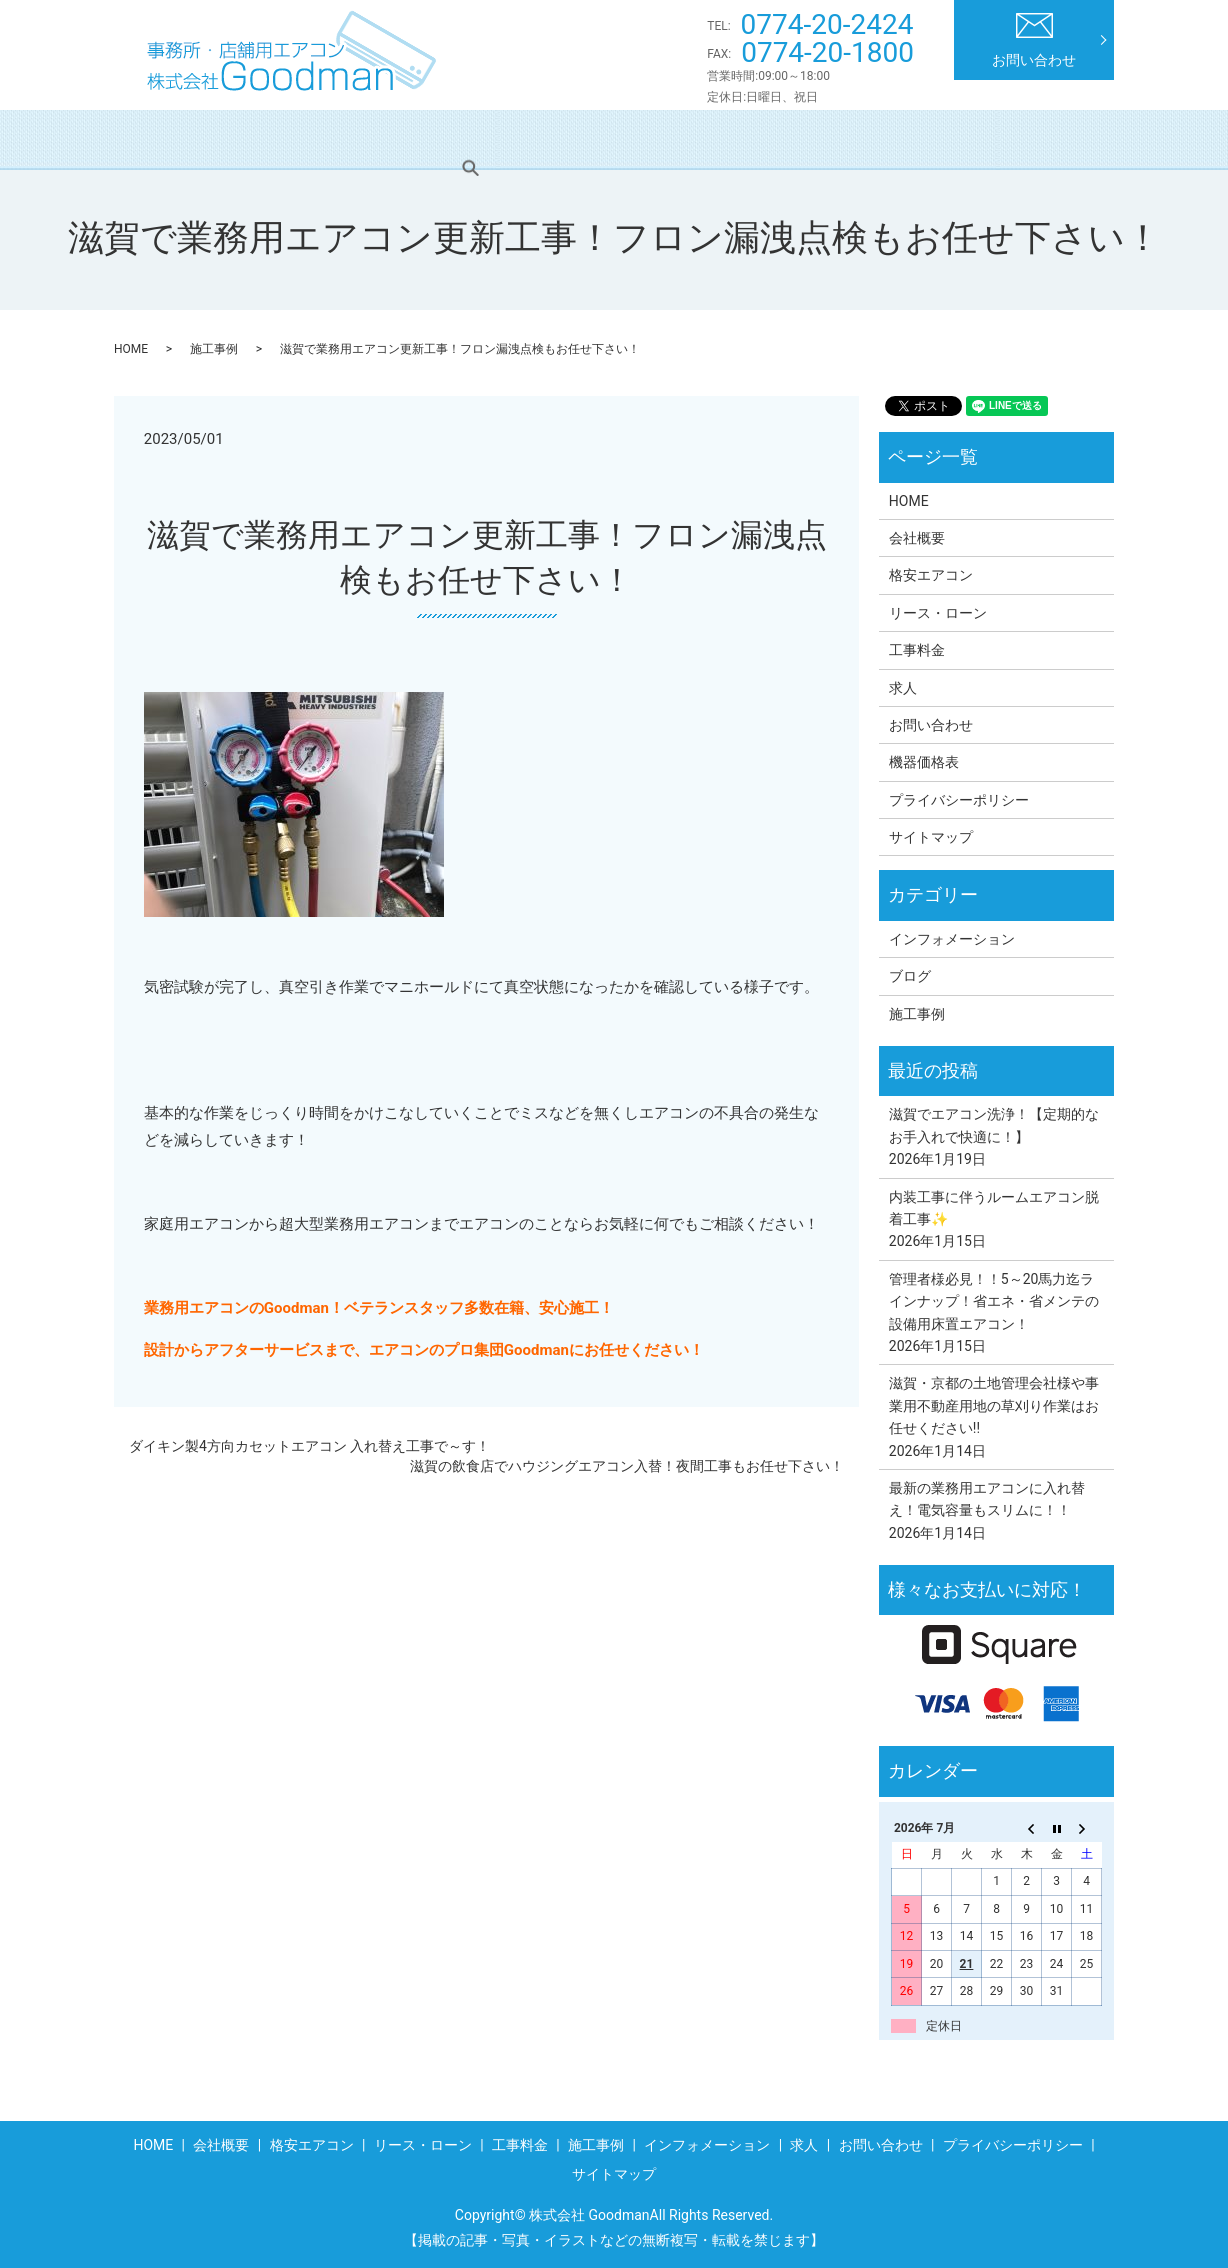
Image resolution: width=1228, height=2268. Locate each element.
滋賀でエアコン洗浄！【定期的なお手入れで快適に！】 (994, 1125)
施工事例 (742, 139)
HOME (176, 139)
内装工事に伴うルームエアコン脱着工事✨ (994, 1208)
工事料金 (641, 139)
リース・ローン (519, 139)
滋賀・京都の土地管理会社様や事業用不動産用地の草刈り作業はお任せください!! (994, 1405)
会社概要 (269, 139)
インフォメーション (878, 139)
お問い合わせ (1034, 40)
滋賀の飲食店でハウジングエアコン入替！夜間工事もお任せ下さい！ (627, 1466)
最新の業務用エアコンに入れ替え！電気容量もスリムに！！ (987, 1499)
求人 (1000, 139)
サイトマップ (931, 837)
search (1073, 139)
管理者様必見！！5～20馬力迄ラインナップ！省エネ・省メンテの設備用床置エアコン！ (994, 1301)
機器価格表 (924, 762)
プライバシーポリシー (959, 800)
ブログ (910, 976)
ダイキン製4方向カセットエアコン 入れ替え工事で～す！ (309, 1446)
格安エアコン (384, 139)
